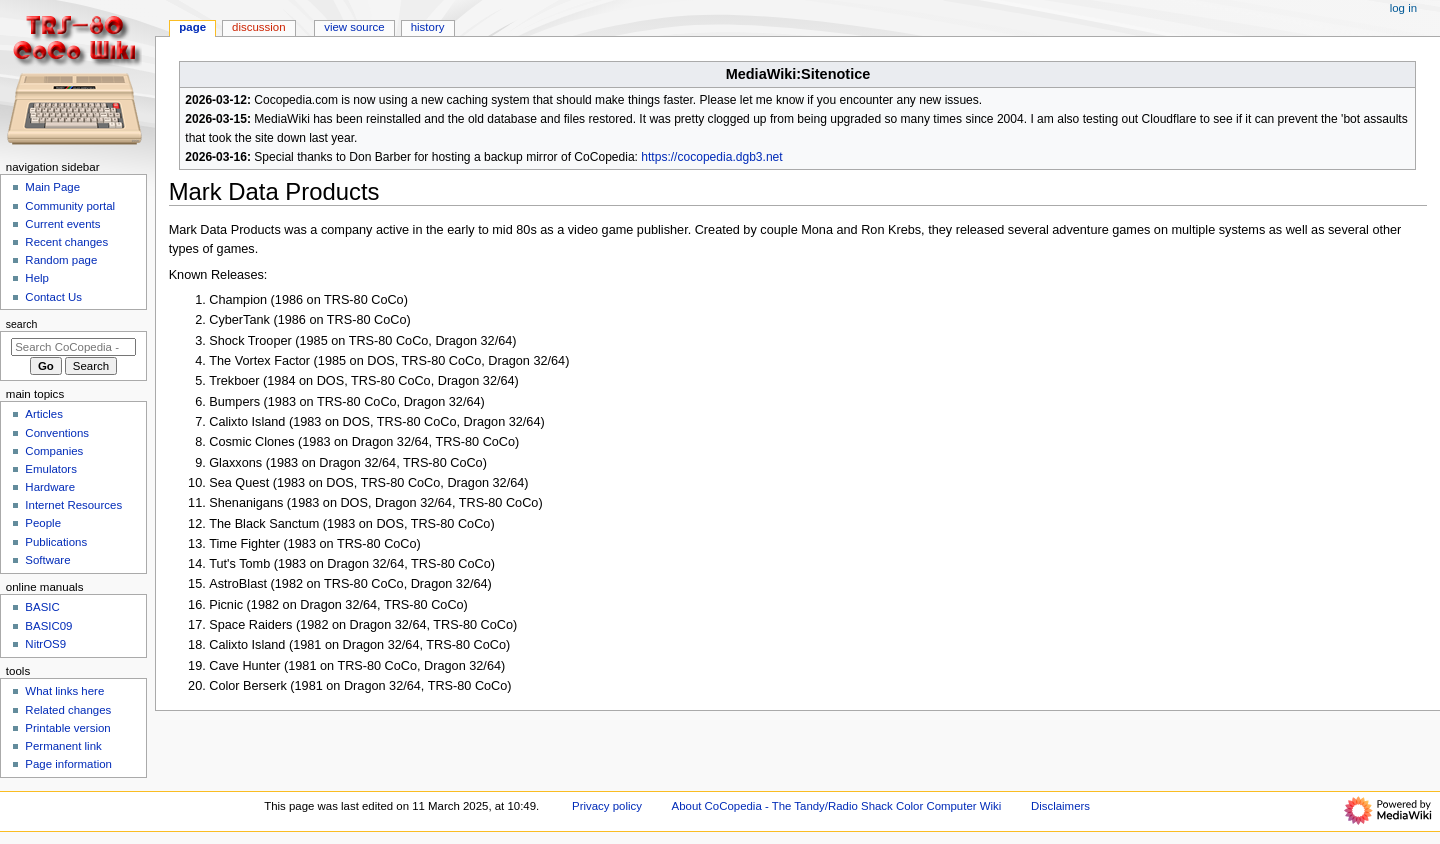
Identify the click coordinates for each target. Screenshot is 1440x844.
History (428, 27)
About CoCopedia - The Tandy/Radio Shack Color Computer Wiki (837, 806)
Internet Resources (73, 505)
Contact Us (53, 297)
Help (37, 278)
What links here (64, 691)
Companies (54, 451)
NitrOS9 (45, 644)
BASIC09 (48, 626)
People (43, 523)
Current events (62, 224)
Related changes (68, 710)
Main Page (52, 187)
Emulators (51, 469)
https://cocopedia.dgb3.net (711, 157)
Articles (44, 414)
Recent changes (66, 242)
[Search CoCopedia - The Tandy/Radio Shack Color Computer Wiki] (73, 347)
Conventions (57, 433)
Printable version (67, 728)
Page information (68, 764)
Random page (61, 260)
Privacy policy (607, 806)
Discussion (258, 27)
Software (47, 560)
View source (354, 27)
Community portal (70, 206)
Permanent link (63, 746)
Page (192, 27)
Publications (56, 542)
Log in (1403, 8)
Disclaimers (1060, 806)
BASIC (42, 607)
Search (22, 324)
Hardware (50, 487)
